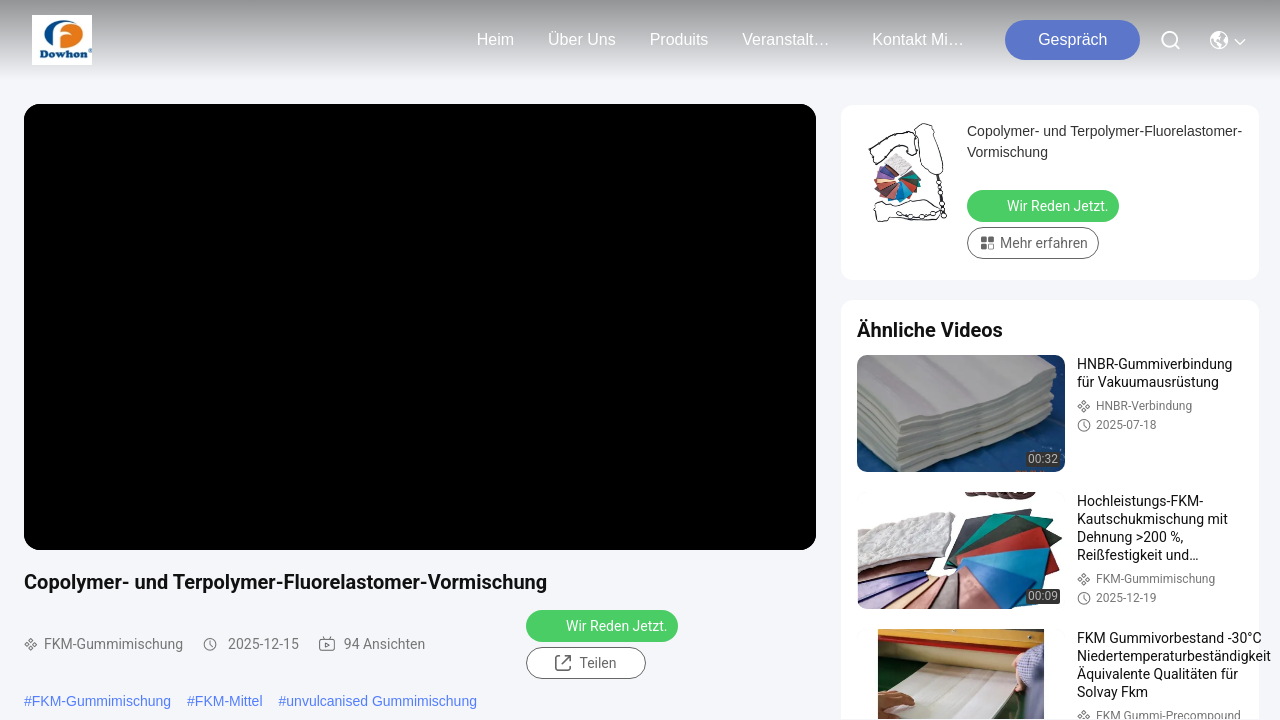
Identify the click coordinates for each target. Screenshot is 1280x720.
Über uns (582, 39)
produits (679, 39)
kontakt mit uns (920, 39)
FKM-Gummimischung (101, 701)
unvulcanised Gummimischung (381, 701)
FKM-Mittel (229, 701)
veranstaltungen (790, 39)
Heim (495, 39)
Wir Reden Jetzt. (604, 625)
